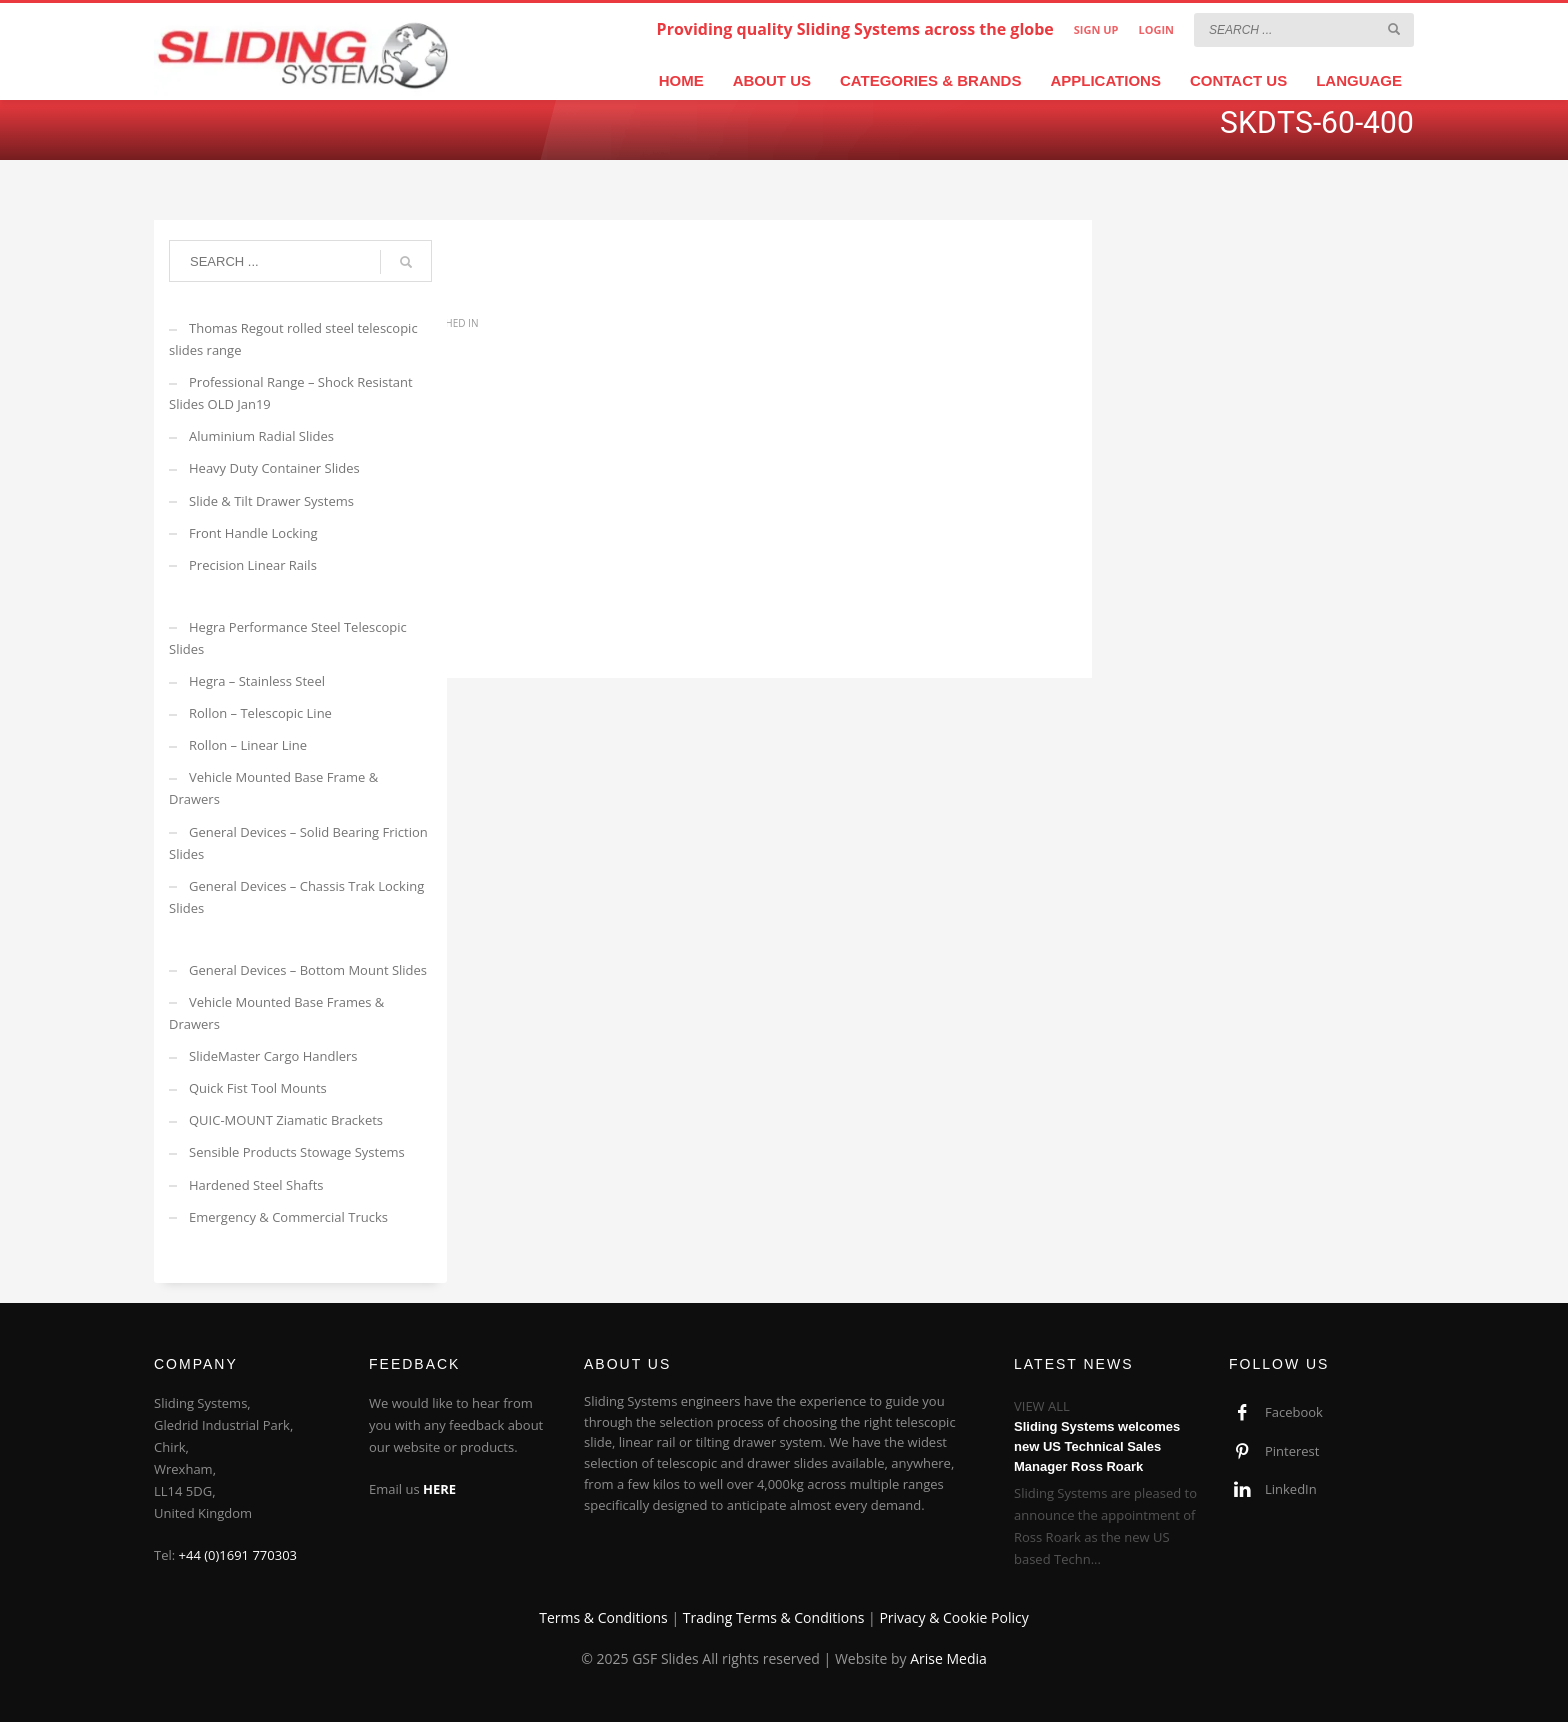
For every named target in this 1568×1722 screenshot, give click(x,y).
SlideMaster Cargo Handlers (273, 1056)
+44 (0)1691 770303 (238, 1555)
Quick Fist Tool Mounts (258, 1088)
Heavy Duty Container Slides (274, 468)
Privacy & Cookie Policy (953, 1617)
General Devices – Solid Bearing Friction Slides (298, 843)
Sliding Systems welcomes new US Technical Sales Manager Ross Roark (1097, 1446)
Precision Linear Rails (253, 565)
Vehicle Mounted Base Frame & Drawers (273, 788)
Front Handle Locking (253, 533)
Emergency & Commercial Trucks (288, 1217)
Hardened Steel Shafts (256, 1185)
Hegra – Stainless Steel (257, 681)
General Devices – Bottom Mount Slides (308, 970)
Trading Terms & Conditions (774, 1617)
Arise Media (948, 1658)
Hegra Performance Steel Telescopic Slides (288, 638)
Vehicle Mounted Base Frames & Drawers (276, 1013)
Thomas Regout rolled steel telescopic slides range (293, 339)
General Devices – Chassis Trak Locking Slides (296, 897)
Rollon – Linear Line (248, 745)
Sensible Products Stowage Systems (297, 1152)
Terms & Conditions (603, 1617)
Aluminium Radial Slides (261, 436)
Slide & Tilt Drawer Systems (271, 501)
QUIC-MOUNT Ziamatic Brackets (286, 1120)
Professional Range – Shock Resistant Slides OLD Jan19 (291, 393)
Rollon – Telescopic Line (260, 713)
